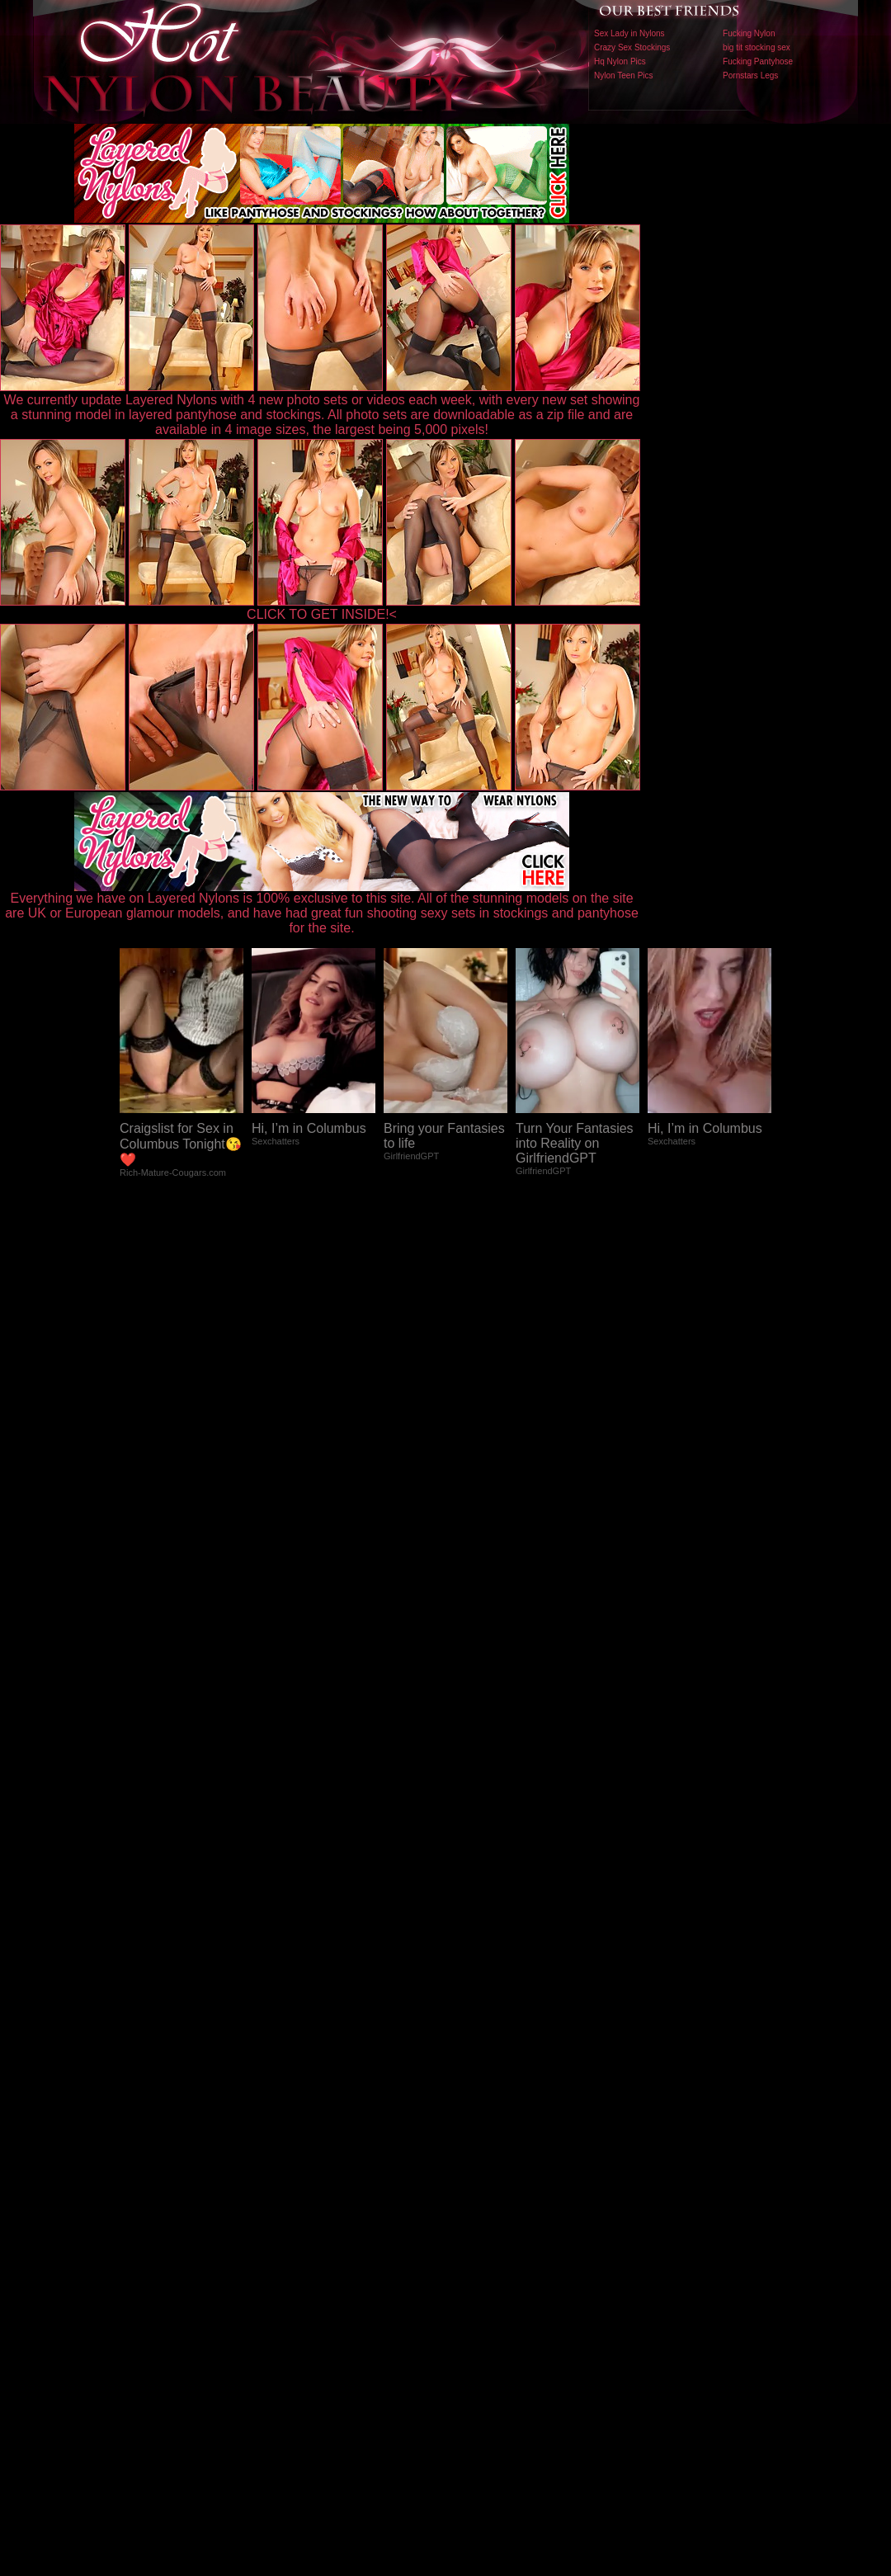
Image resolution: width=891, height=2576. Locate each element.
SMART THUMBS (474, 2231)
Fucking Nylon (749, 33)
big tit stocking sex (756, 47)
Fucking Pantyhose (758, 61)
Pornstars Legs (750, 75)
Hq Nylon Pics (620, 61)
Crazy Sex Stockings (632, 47)
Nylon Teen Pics (623, 75)
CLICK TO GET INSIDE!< (322, 614)
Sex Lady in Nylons (629, 33)
